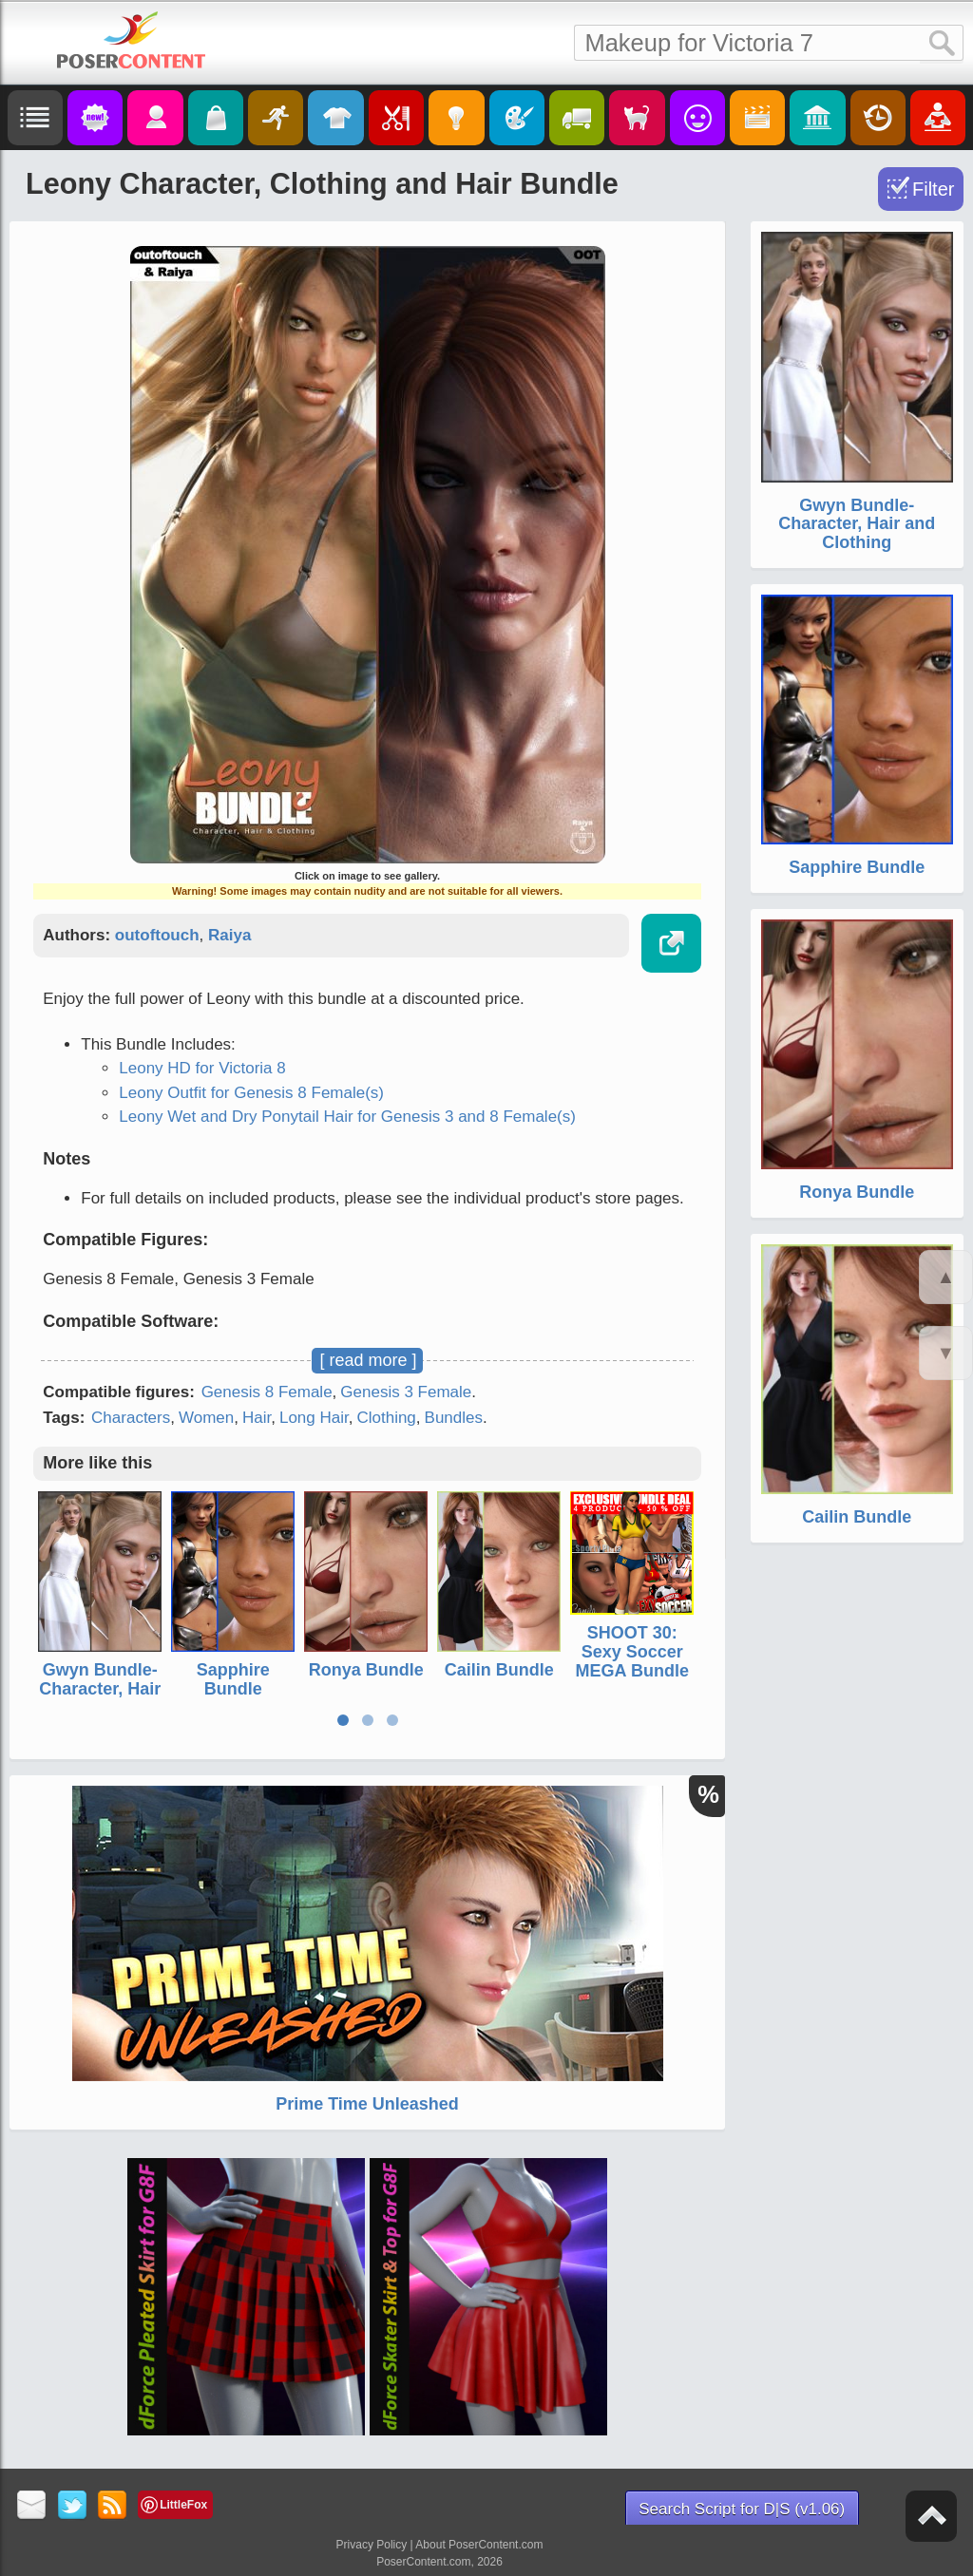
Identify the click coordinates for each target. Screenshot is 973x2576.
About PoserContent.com (479, 2544)
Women (206, 1418)
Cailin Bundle (499, 1669)
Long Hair (314, 1418)
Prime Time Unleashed (367, 2103)
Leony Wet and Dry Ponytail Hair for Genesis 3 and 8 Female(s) (347, 1117)
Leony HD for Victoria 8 (202, 1068)
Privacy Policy (372, 2544)
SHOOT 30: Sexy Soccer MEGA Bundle (632, 1651)
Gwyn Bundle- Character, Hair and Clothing (100, 1688)
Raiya (229, 935)
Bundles (454, 1418)
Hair (256, 1418)
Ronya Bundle (366, 1669)
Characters (130, 1418)
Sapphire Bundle (233, 1679)
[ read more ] (367, 1360)
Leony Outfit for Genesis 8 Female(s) (251, 1093)
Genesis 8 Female (267, 1392)
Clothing (385, 1418)
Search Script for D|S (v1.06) (742, 2509)
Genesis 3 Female (405, 1392)
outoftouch (157, 935)
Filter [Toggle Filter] (933, 189)
